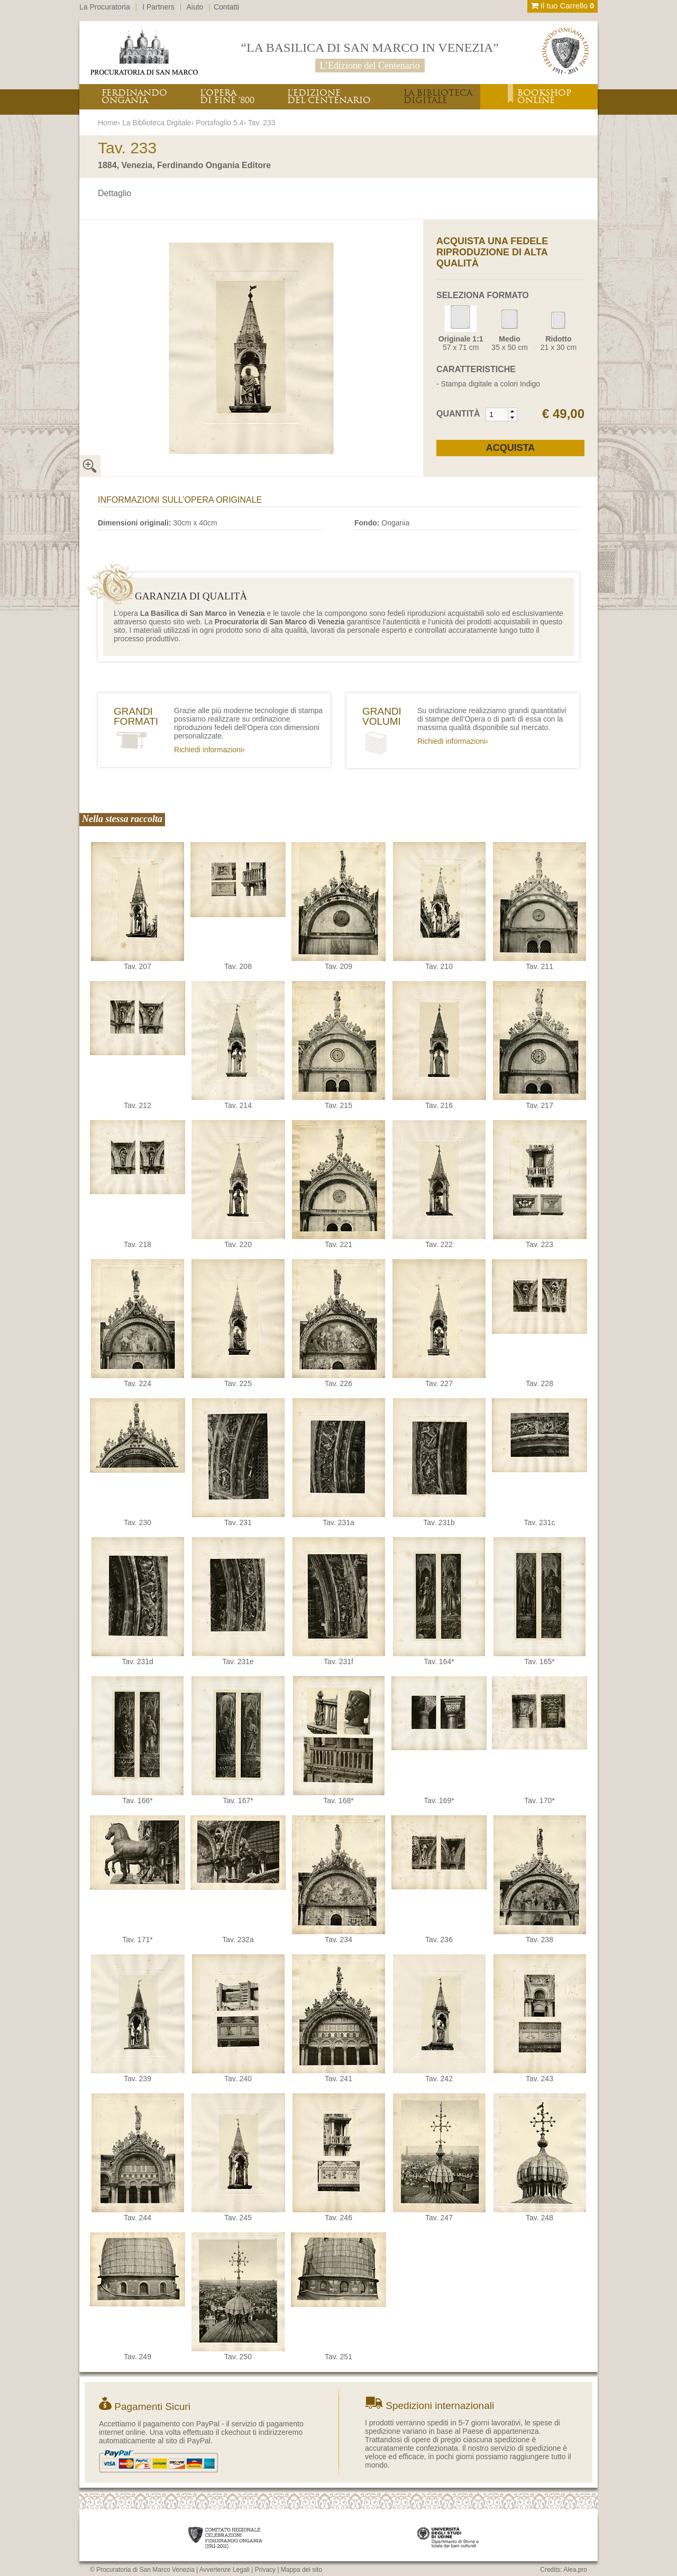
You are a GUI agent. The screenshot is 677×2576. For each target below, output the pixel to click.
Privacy (265, 2569)
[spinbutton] (497, 414)
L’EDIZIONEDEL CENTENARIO (329, 96)
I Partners (158, 7)
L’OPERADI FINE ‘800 (227, 96)
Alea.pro (575, 2569)
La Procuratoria (104, 7)
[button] (512, 411)
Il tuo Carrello (562, 5)
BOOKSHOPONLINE (544, 96)
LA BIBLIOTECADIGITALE (438, 96)
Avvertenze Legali (224, 2569)
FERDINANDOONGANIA (134, 96)
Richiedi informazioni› (209, 749)
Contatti (226, 7)
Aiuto (195, 7)
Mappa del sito (301, 2569)
